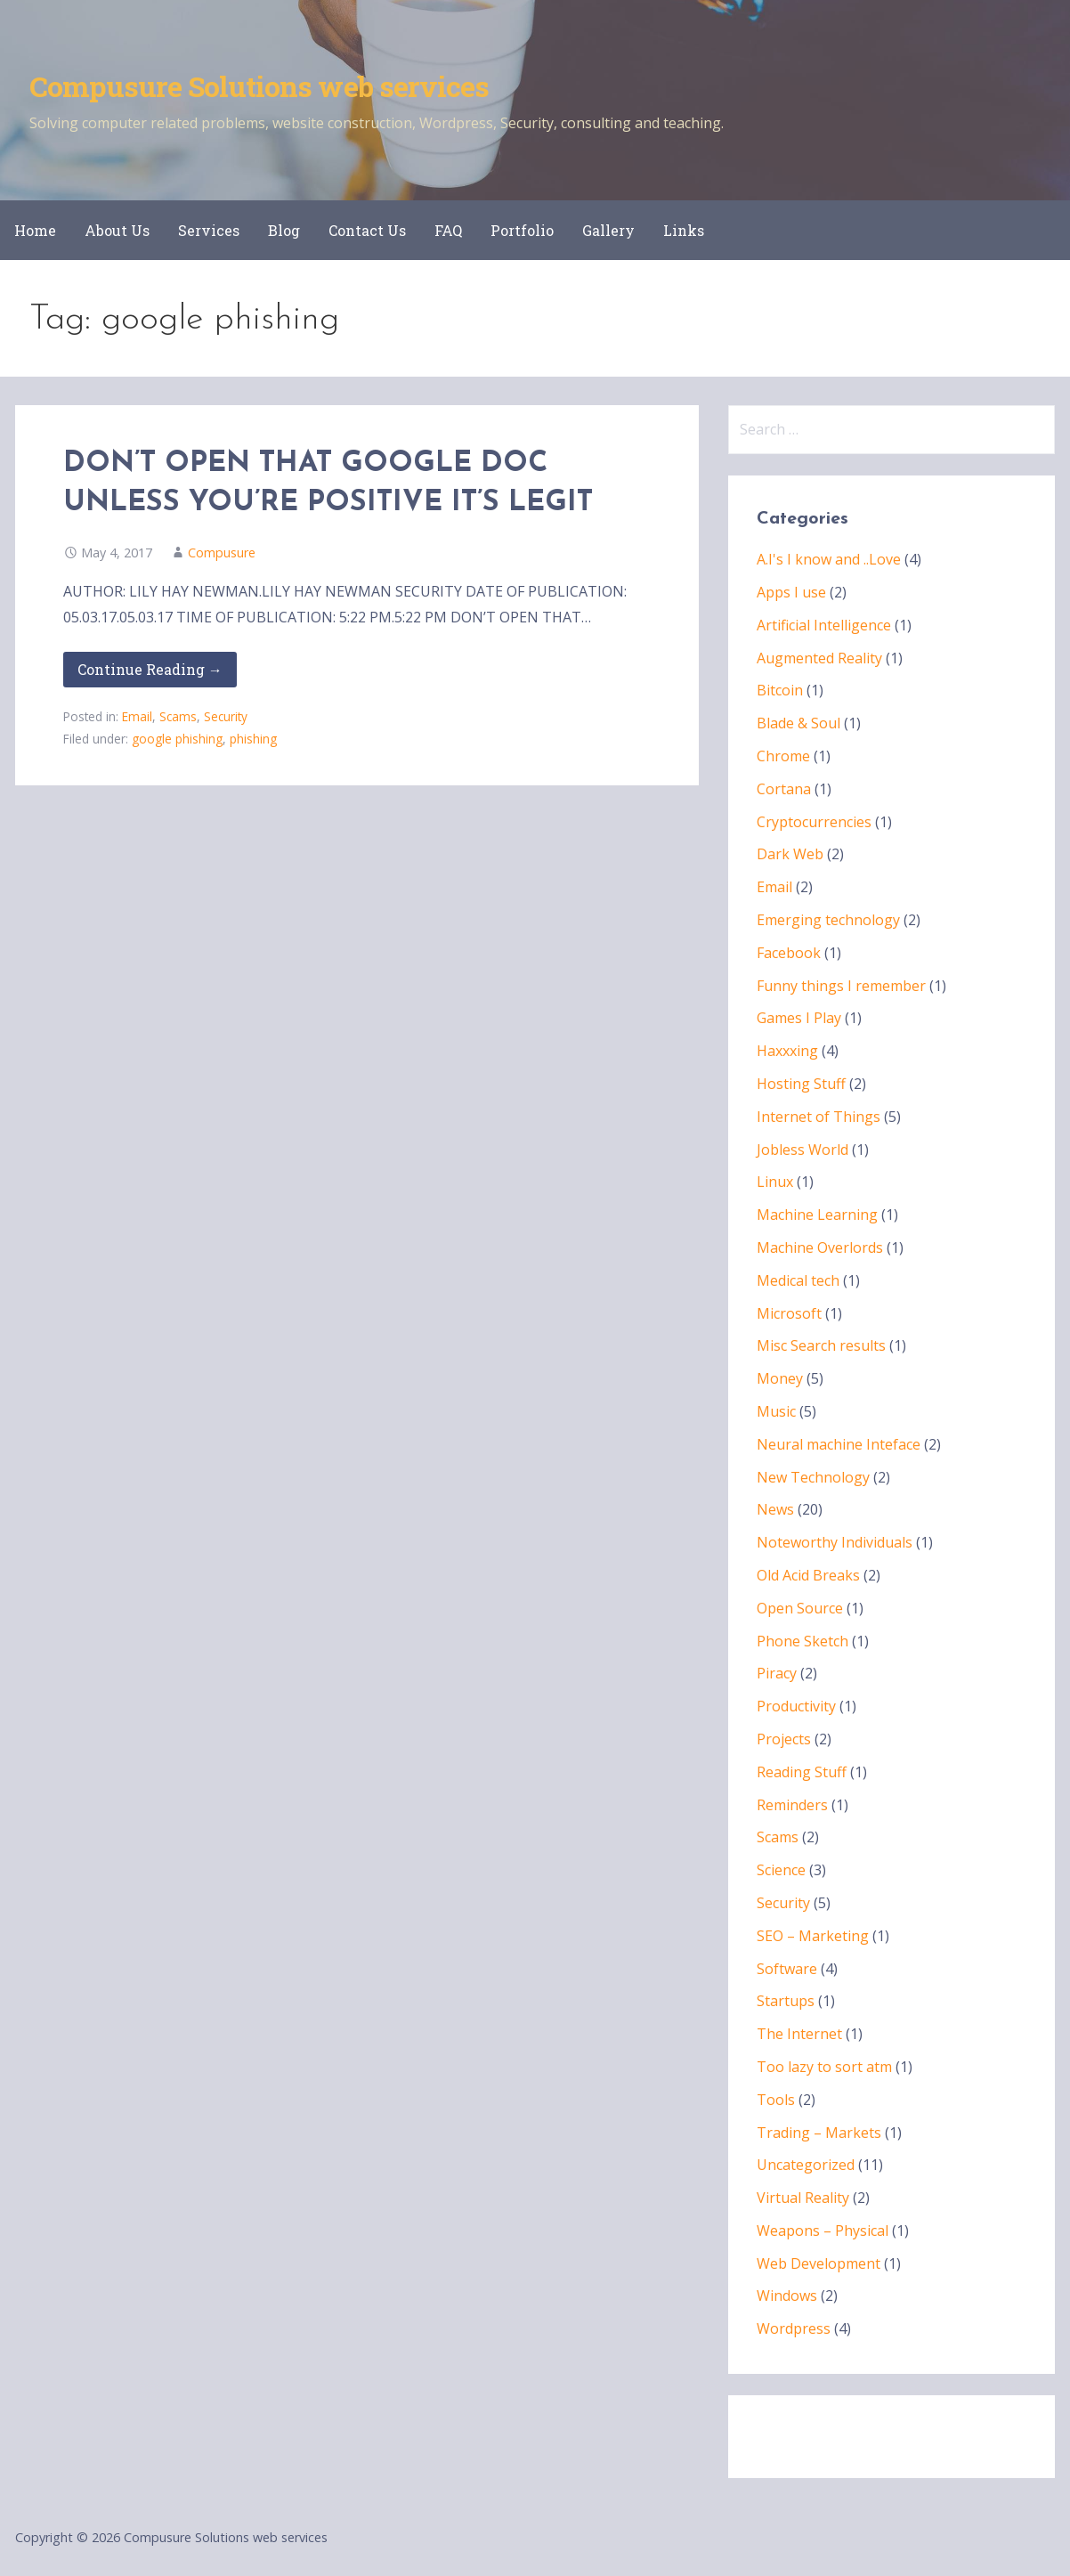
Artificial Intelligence (824, 625)
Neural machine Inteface (838, 1444)
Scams (178, 716)
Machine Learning (817, 1214)
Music (776, 1411)
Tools (776, 2099)
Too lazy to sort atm (824, 2066)
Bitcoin (780, 690)
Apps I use (791, 592)
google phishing (177, 738)
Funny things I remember (841, 985)
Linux (775, 1181)
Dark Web (790, 854)
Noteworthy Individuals (834, 1542)
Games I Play (799, 1018)
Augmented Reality (819, 658)
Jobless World (802, 1149)
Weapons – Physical (822, 2230)
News (775, 1509)
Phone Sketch (802, 1641)
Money (780, 1378)
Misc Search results (821, 1345)
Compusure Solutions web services (259, 86)
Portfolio (522, 230)
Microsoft (789, 1313)
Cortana (784, 789)
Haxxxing (787, 1050)
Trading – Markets (819, 2132)
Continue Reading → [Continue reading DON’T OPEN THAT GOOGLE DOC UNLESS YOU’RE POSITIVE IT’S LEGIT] (150, 669)
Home (35, 230)
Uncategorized (806, 2164)
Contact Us (367, 230)
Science (781, 1870)
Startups (786, 2001)
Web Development (818, 2263)
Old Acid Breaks (808, 1575)
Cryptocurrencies (814, 822)
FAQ (448, 230)
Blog (284, 230)
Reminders (792, 1805)
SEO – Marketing (813, 1936)
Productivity (796, 1706)
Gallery (608, 230)
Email (137, 716)
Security (225, 716)
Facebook (789, 953)
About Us (117, 230)
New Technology (813, 1477)
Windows (787, 2295)
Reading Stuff (802, 1772)
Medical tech (798, 1280)
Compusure (221, 552)
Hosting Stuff (801, 1083)
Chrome (783, 756)
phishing (253, 738)
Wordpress (794, 2328)
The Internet (799, 2034)
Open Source (800, 1608)
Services (208, 230)
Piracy (777, 1673)
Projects (784, 1739)
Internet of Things (818, 1116)
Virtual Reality (803, 2197)
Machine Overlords (820, 1247)
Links (683, 230)
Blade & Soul (798, 723)
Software (787, 1969)
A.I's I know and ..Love (829, 559)
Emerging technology (828, 920)
